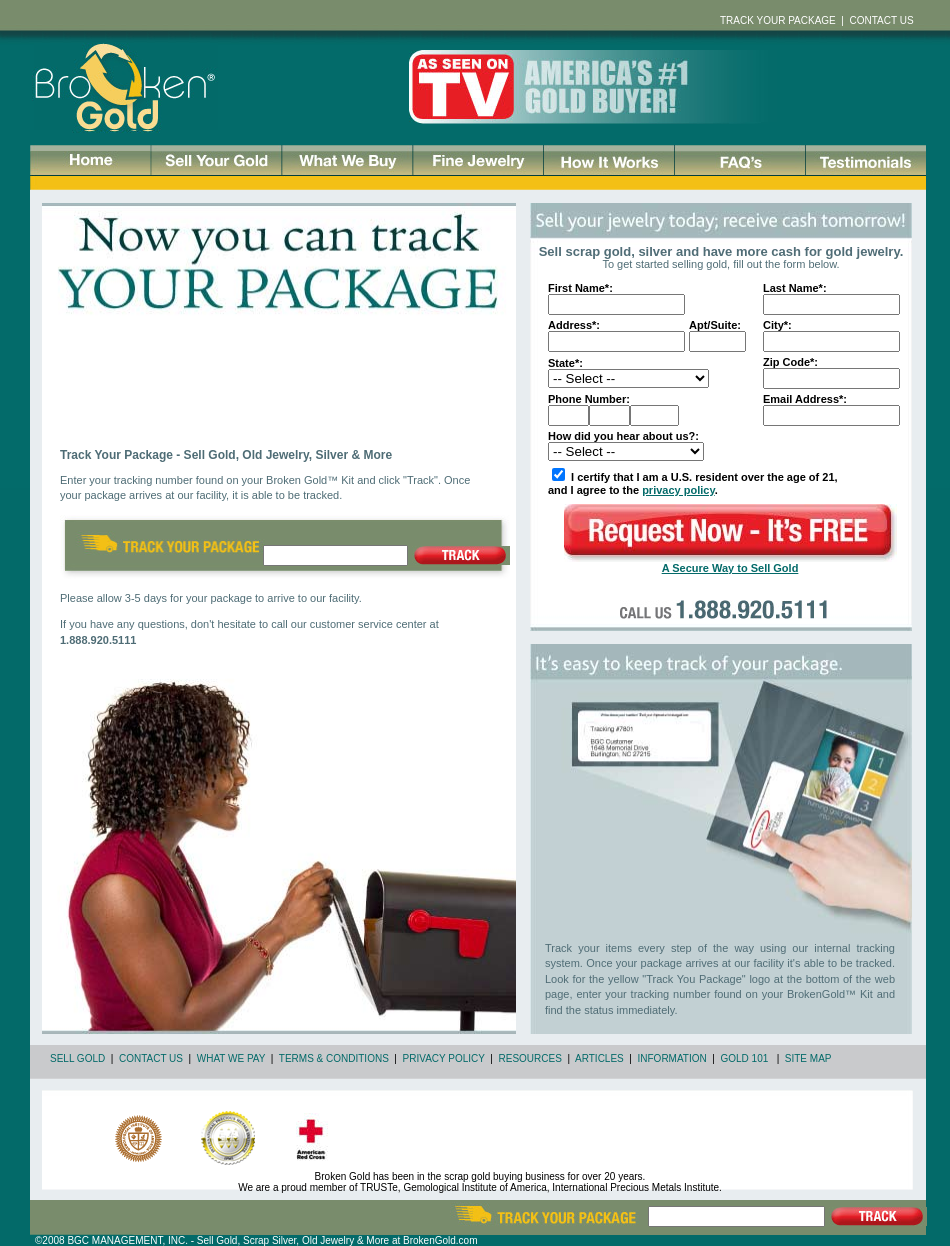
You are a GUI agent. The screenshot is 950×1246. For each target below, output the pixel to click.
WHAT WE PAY (231, 1058)
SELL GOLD (77, 1058)
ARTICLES (599, 1058)
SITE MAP (808, 1058)
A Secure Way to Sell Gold (730, 568)
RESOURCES (530, 1058)
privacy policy (678, 490)
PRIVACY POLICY (444, 1058)
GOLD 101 (744, 1058)
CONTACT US (151, 1058)
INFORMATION (672, 1058)
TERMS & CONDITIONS (334, 1058)
